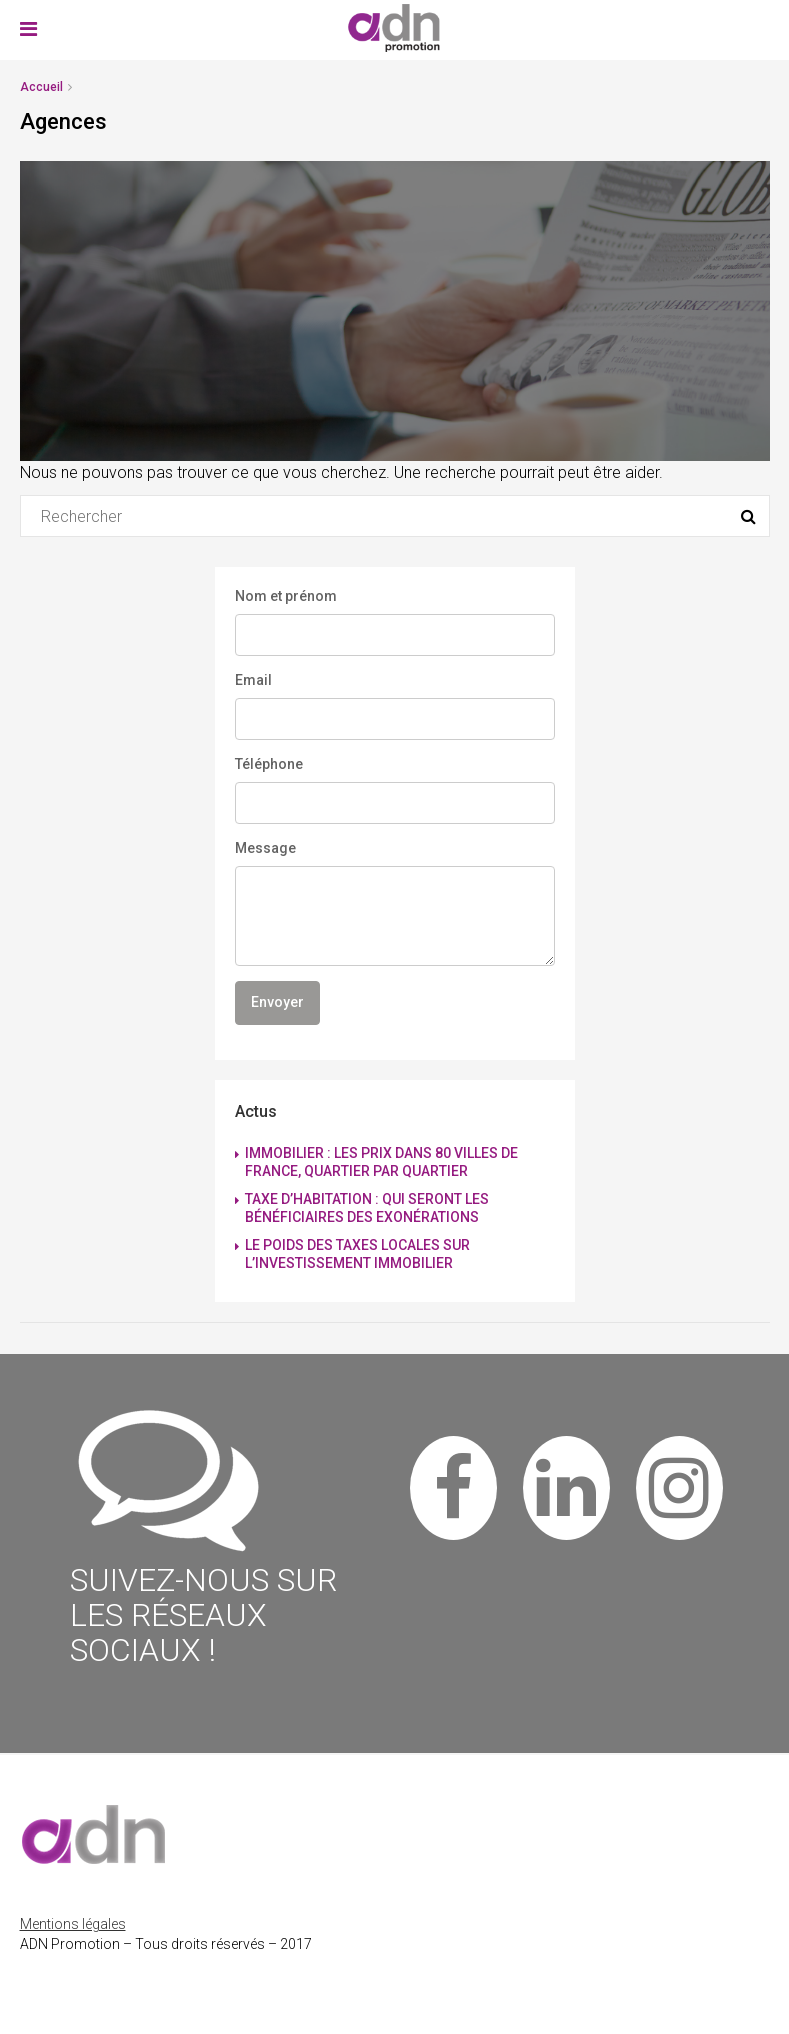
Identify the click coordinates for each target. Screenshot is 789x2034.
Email (253, 680)
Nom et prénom (286, 596)
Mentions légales (73, 1924)
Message (265, 848)
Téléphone (269, 764)
